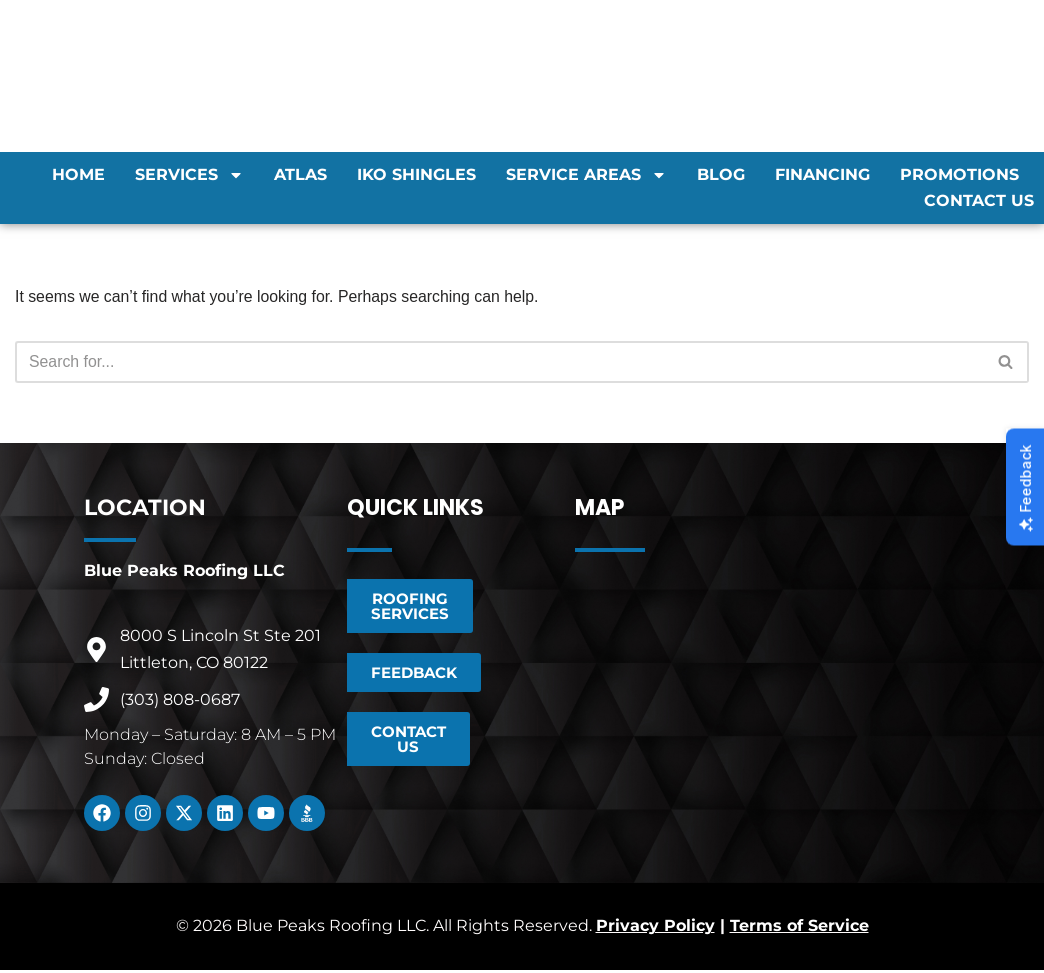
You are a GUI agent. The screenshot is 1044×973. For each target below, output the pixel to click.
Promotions (959, 174)
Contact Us (979, 200)
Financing (822, 174)
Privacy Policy (655, 929)
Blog (721, 174)
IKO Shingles (416, 174)
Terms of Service (799, 929)
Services (189, 175)
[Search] (499, 362)
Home (78, 174)
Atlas (300, 174)
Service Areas (586, 175)
